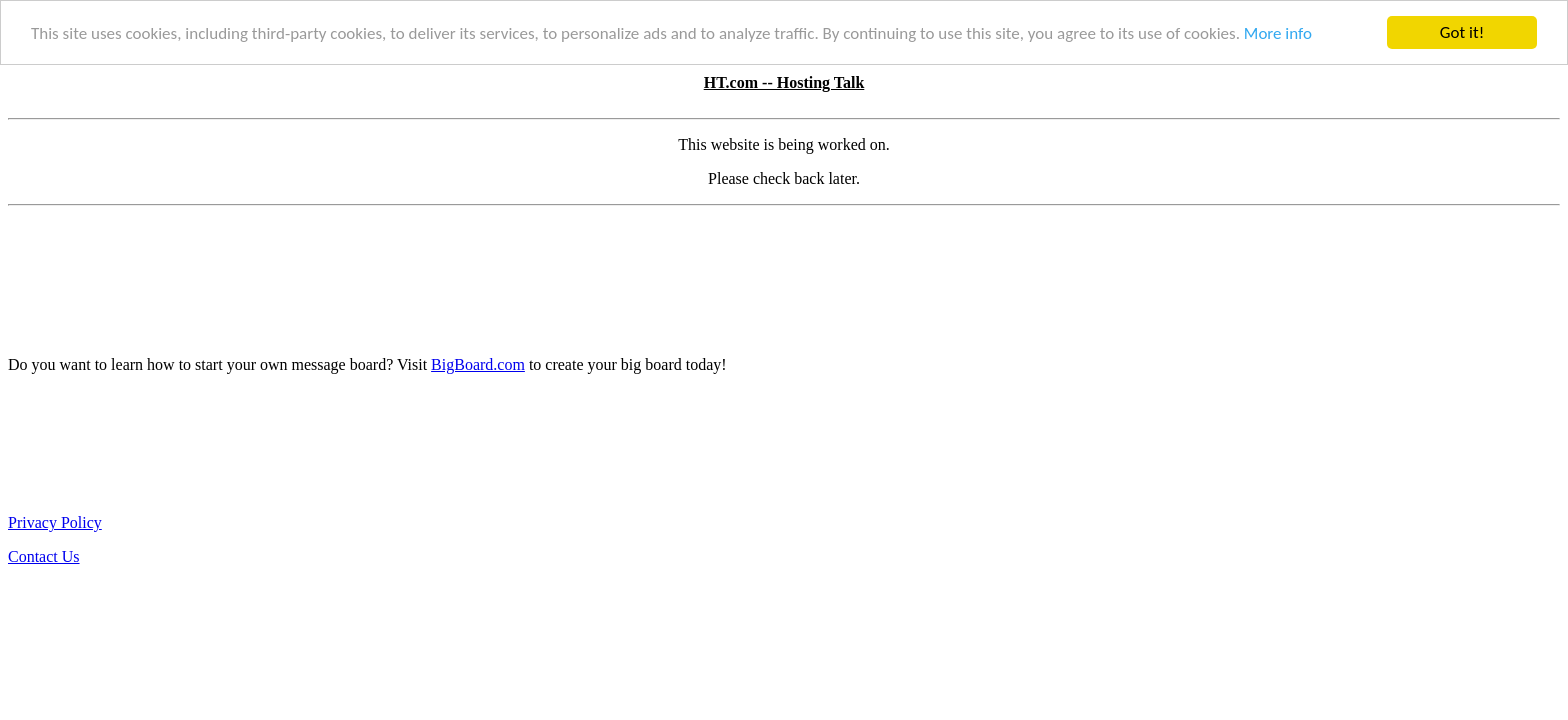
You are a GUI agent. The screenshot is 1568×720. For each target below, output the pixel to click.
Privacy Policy (55, 522)
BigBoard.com (478, 364)
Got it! (1462, 32)
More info (1278, 33)
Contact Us (44, 556)
